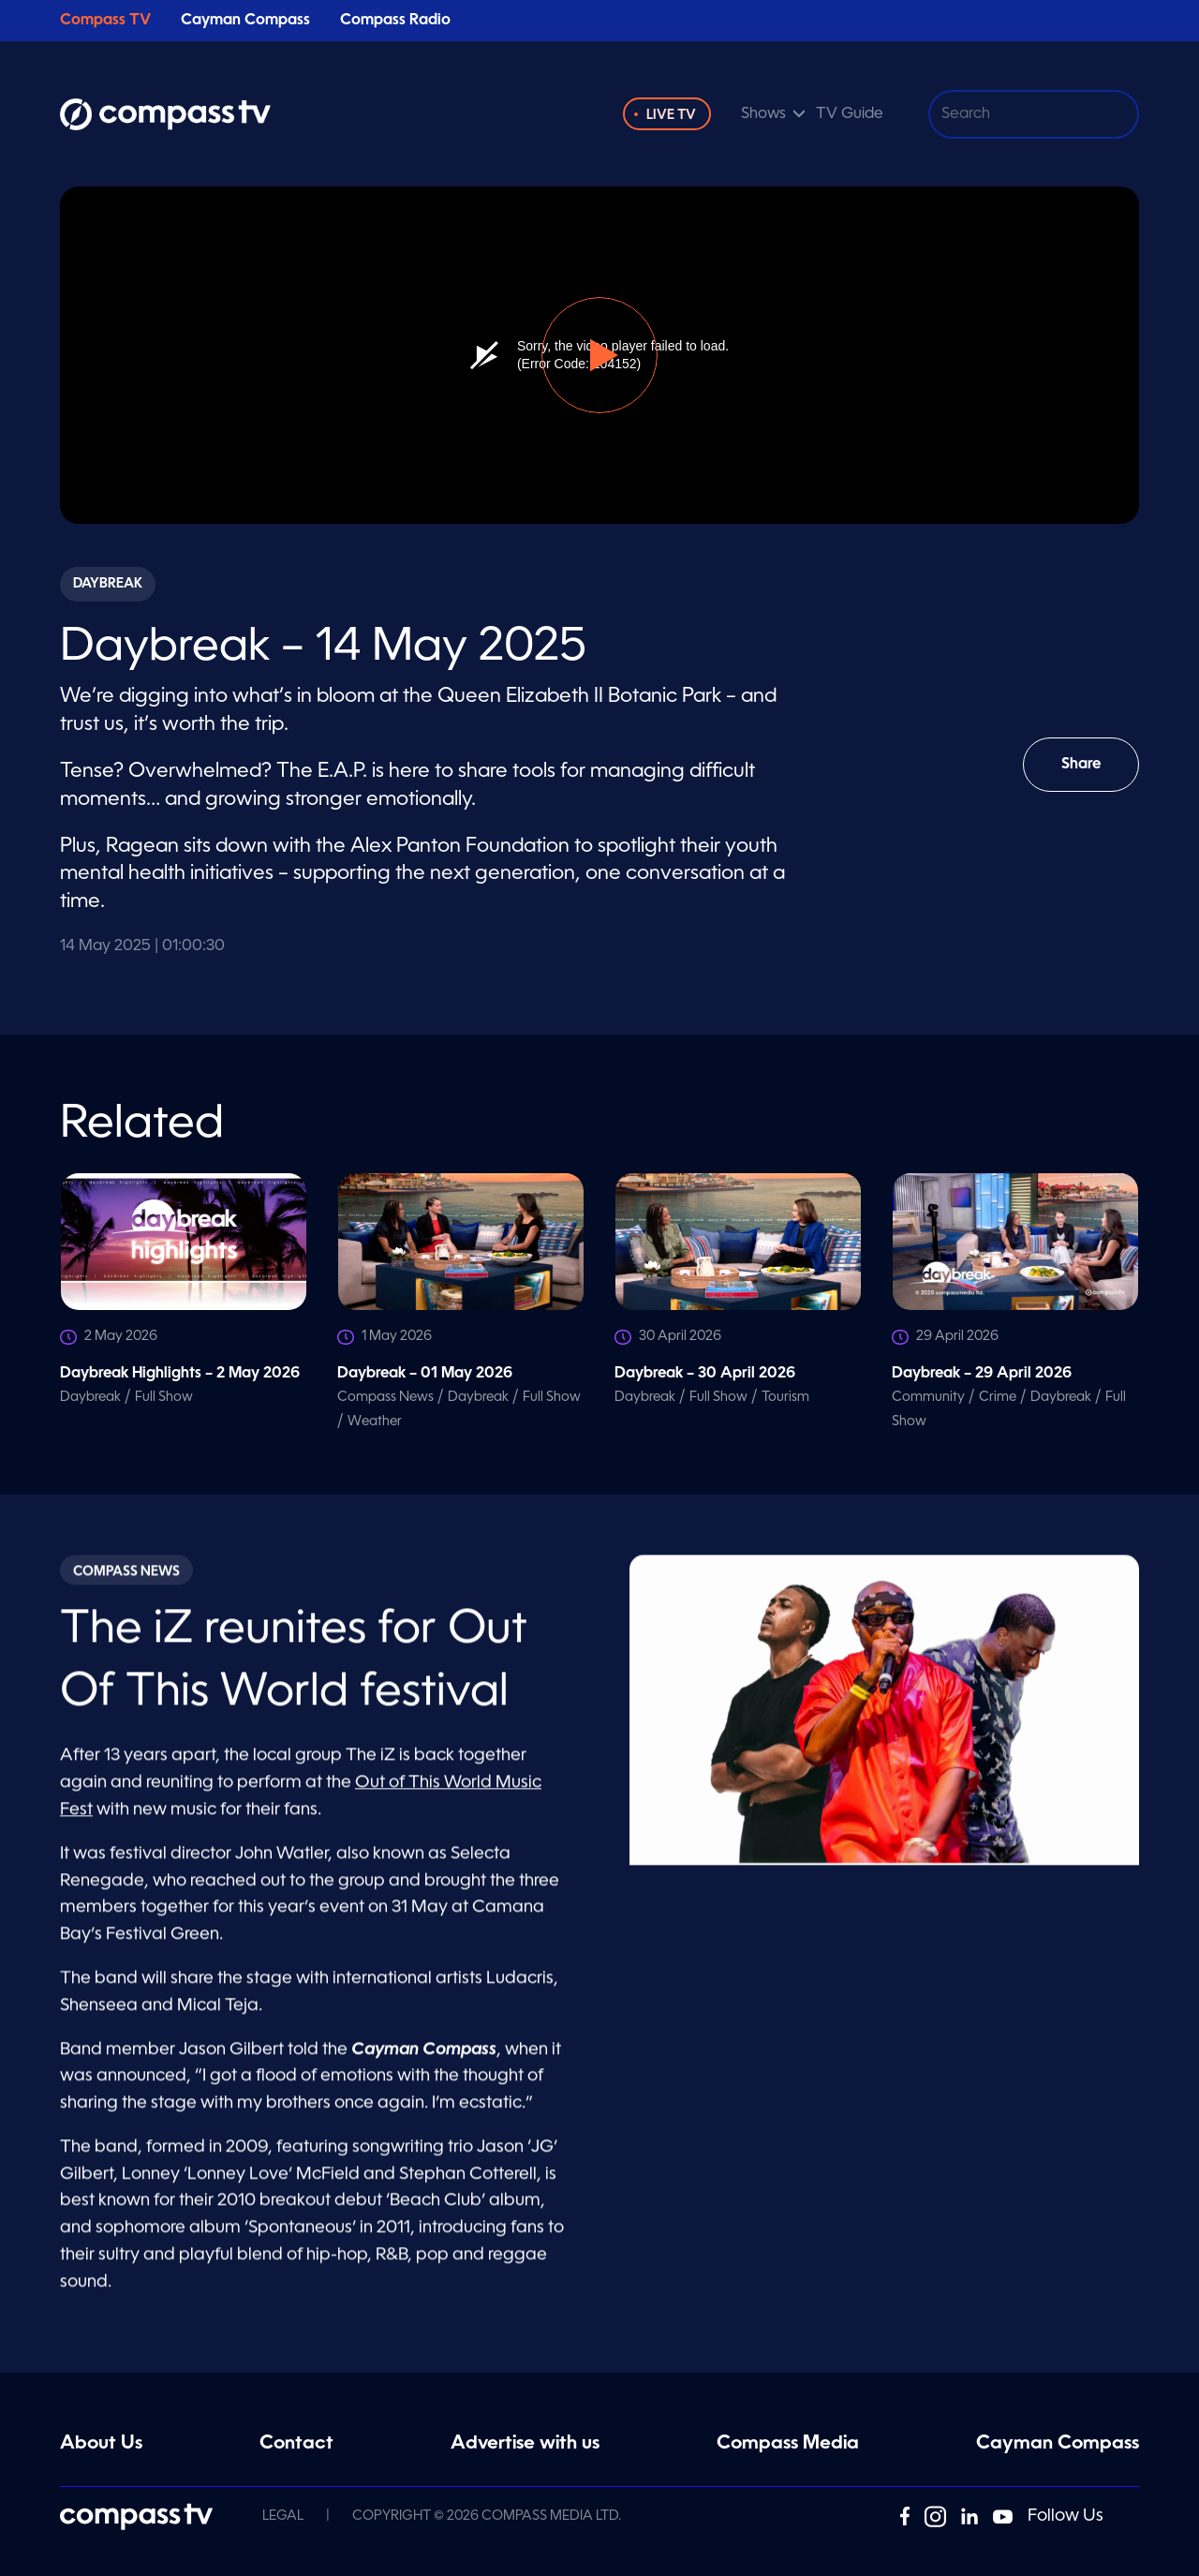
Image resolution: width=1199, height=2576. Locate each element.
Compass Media (788, 2444)
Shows (763, 114)
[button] (599, 355)
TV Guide (849, 114)
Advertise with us (525, 2444)
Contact (296, 2444)
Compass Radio (395, 20)
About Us (101, 2444)
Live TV (671, 115)
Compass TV (105, 20)
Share (1094, 774)
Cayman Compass (245, 20)
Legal (282, 2516)
